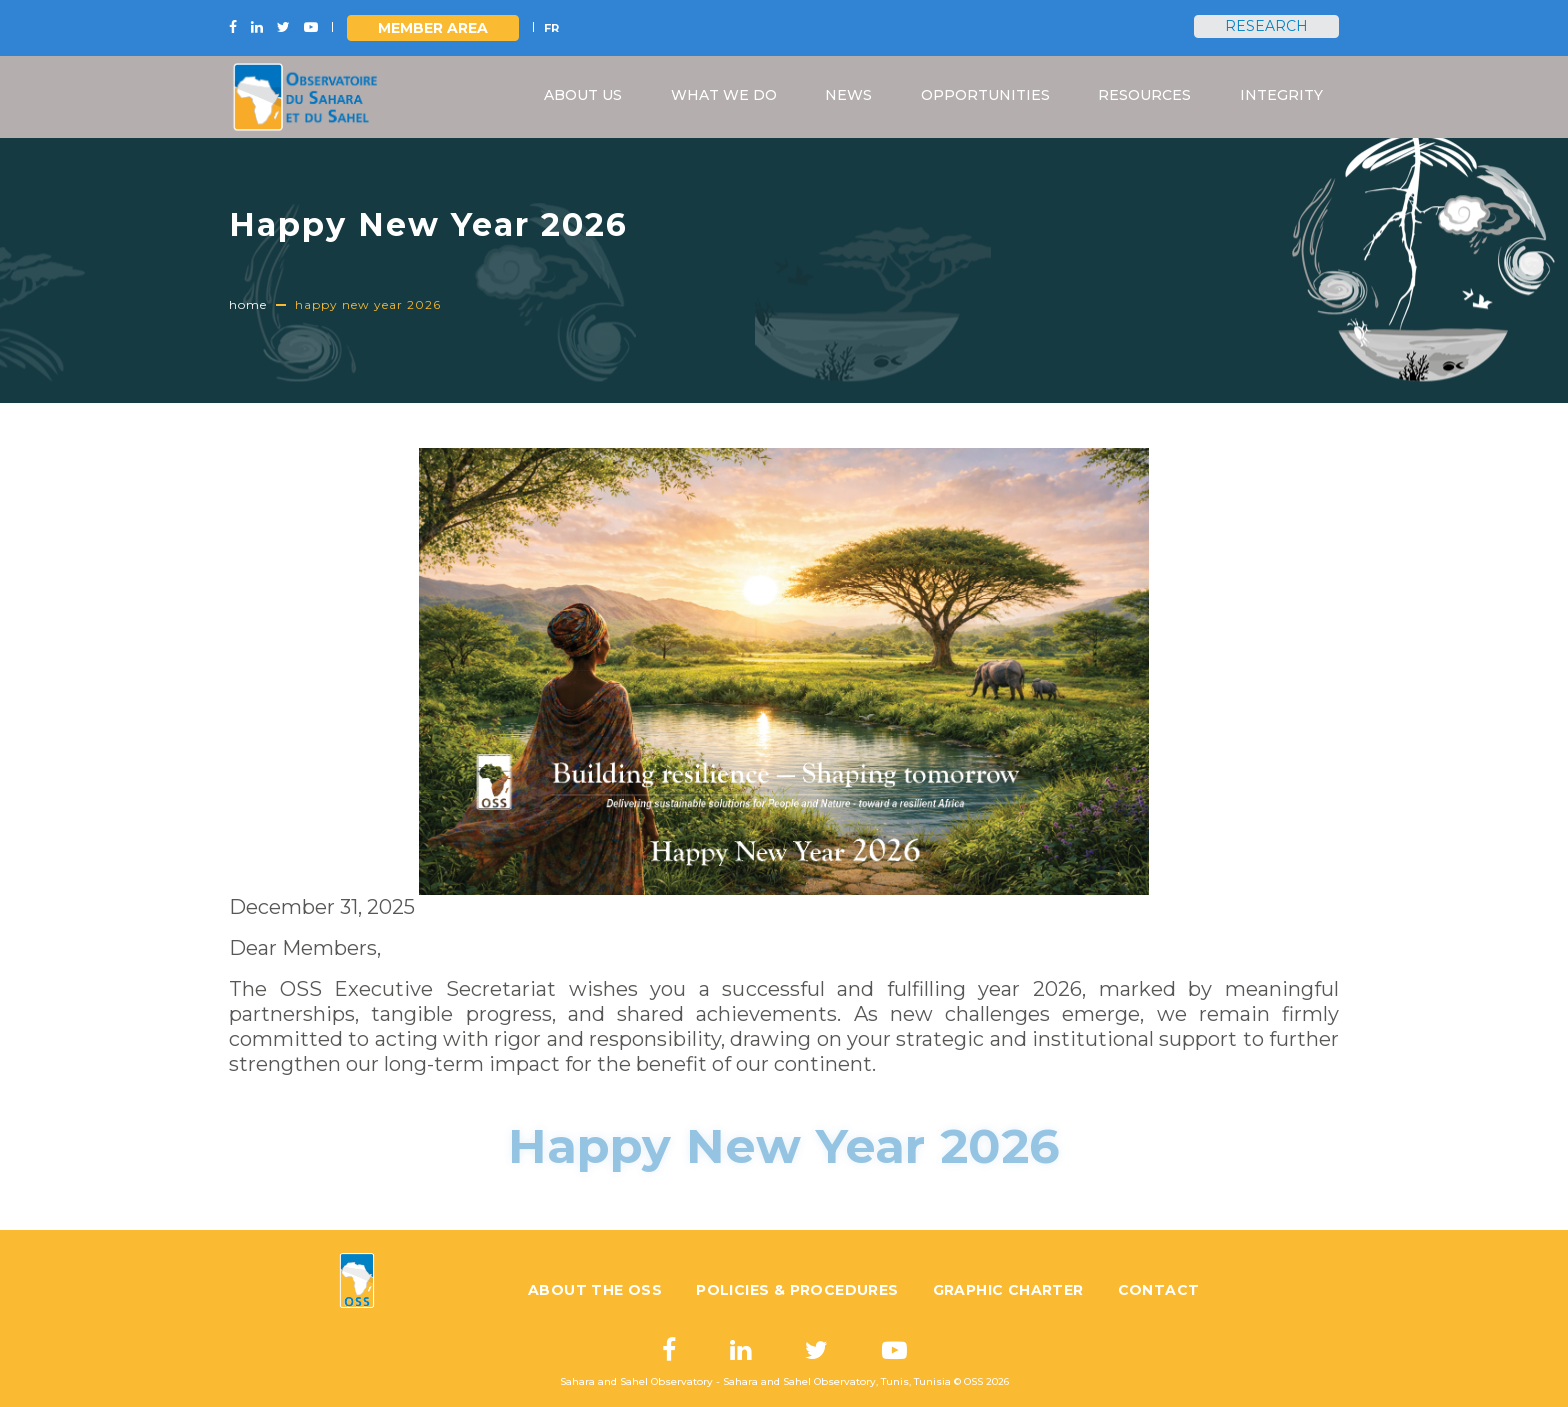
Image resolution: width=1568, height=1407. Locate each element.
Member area (433, 28)
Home (248, 304)
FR (551, 28)
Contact (1159, 1290)
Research (1266, 26)
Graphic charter (1008, 1290)
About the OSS (595, 1290)
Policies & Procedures (797, 1290)
